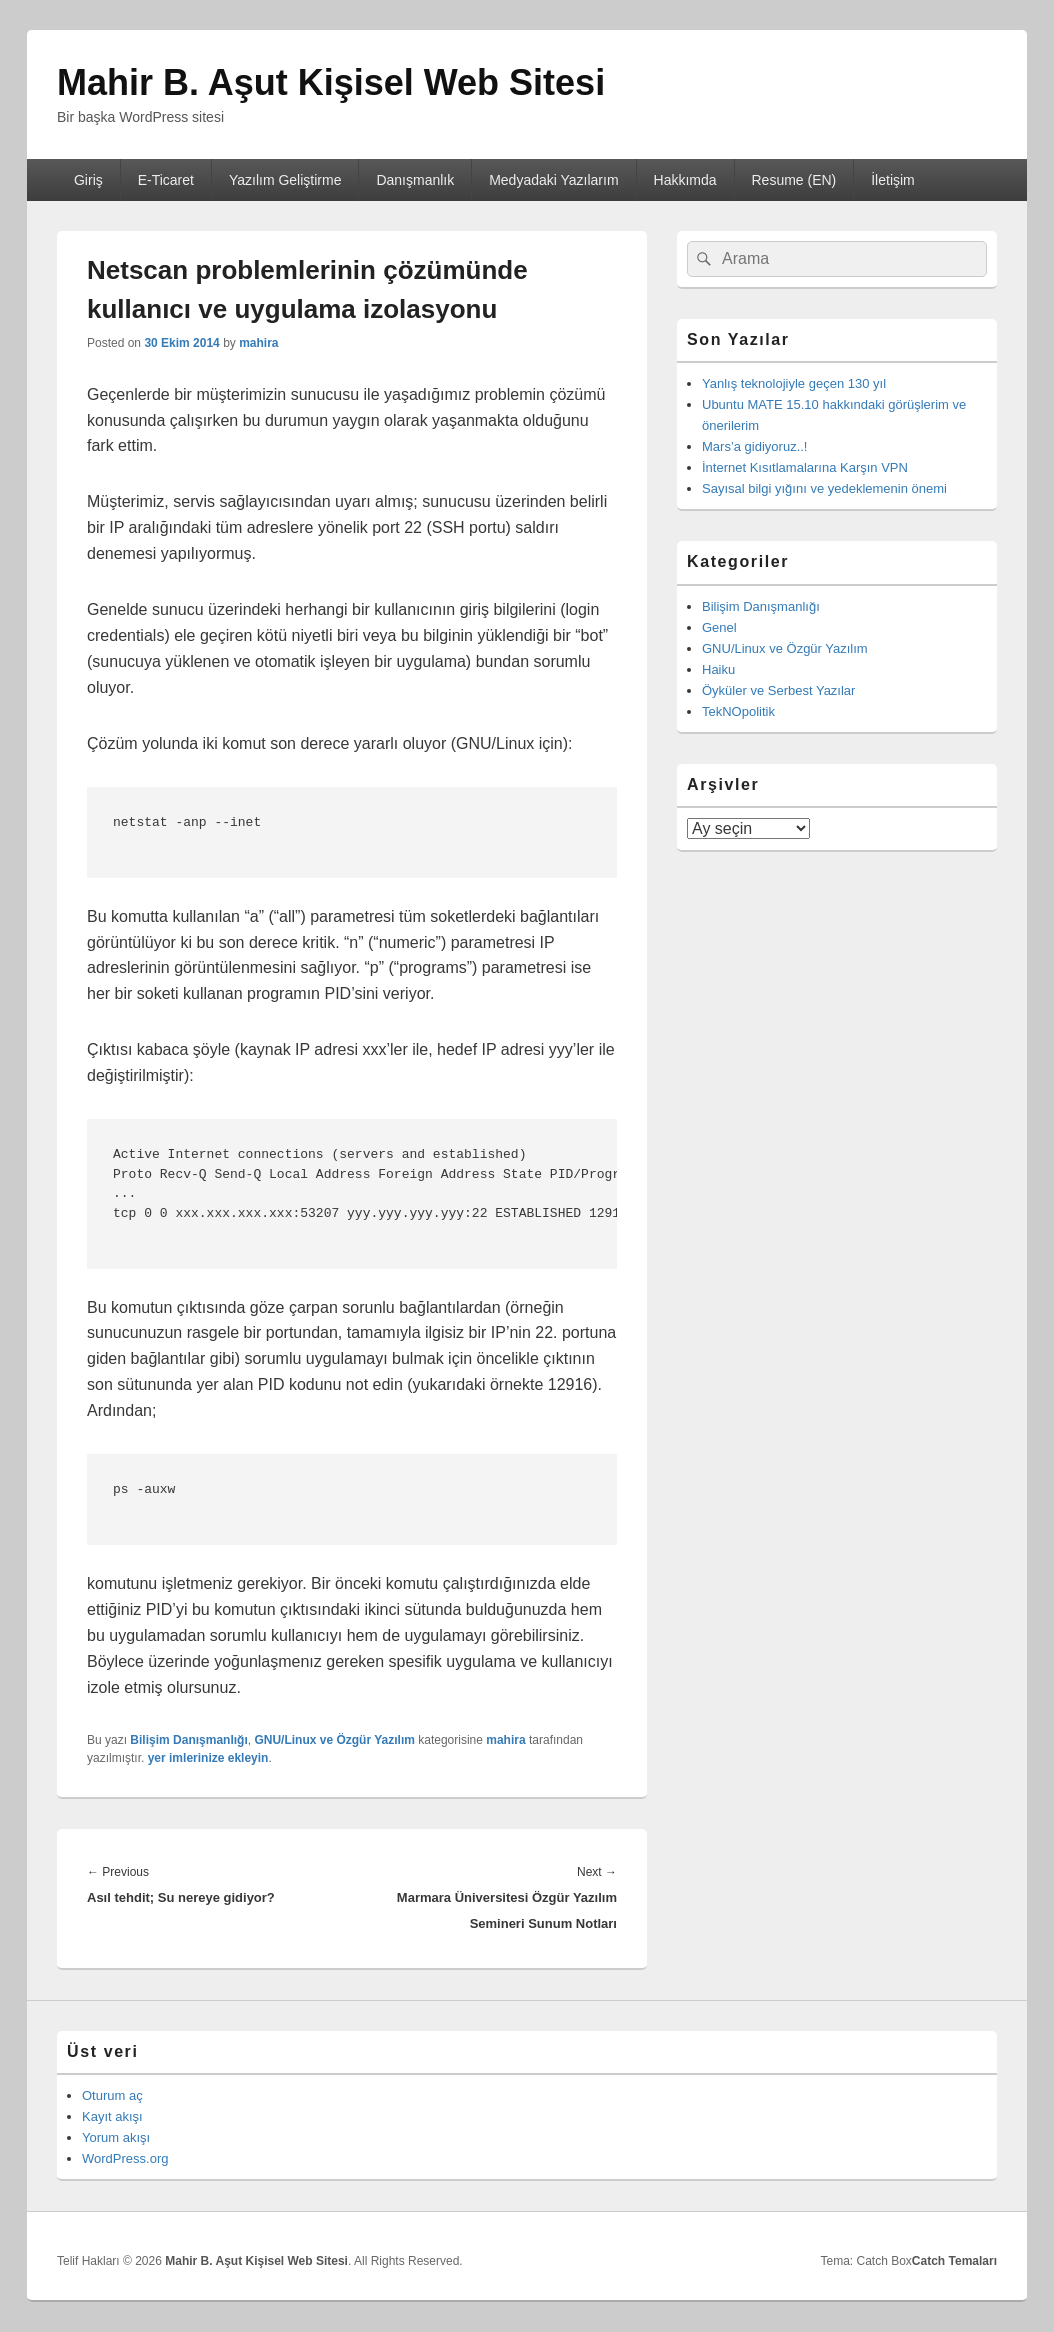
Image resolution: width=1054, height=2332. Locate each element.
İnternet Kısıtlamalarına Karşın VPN (805, 467)
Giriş (88, 180)
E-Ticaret (166, 180)
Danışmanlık (415, 180)
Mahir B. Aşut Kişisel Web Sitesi (331, 82)
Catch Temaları (954, 2261)
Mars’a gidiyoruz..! (754, 446)
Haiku (718, 669)
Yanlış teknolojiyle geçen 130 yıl (794, 383)
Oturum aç (112, 2095)
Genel (719, 627)
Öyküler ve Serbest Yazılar (778, 690)
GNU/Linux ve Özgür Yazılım (334, 1740)
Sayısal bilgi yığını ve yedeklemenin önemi (824, 488)
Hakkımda (685, 180)
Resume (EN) (793, 180)
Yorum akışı (116, 2137)
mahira (258, 343)
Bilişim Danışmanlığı (188, 1740)
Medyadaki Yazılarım (553, 180)
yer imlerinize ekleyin (208, 1758)
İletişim (893, 180)
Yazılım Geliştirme (285, 180)
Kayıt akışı (112, 2116)
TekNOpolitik (738, 711)
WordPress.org (125, 2158)
